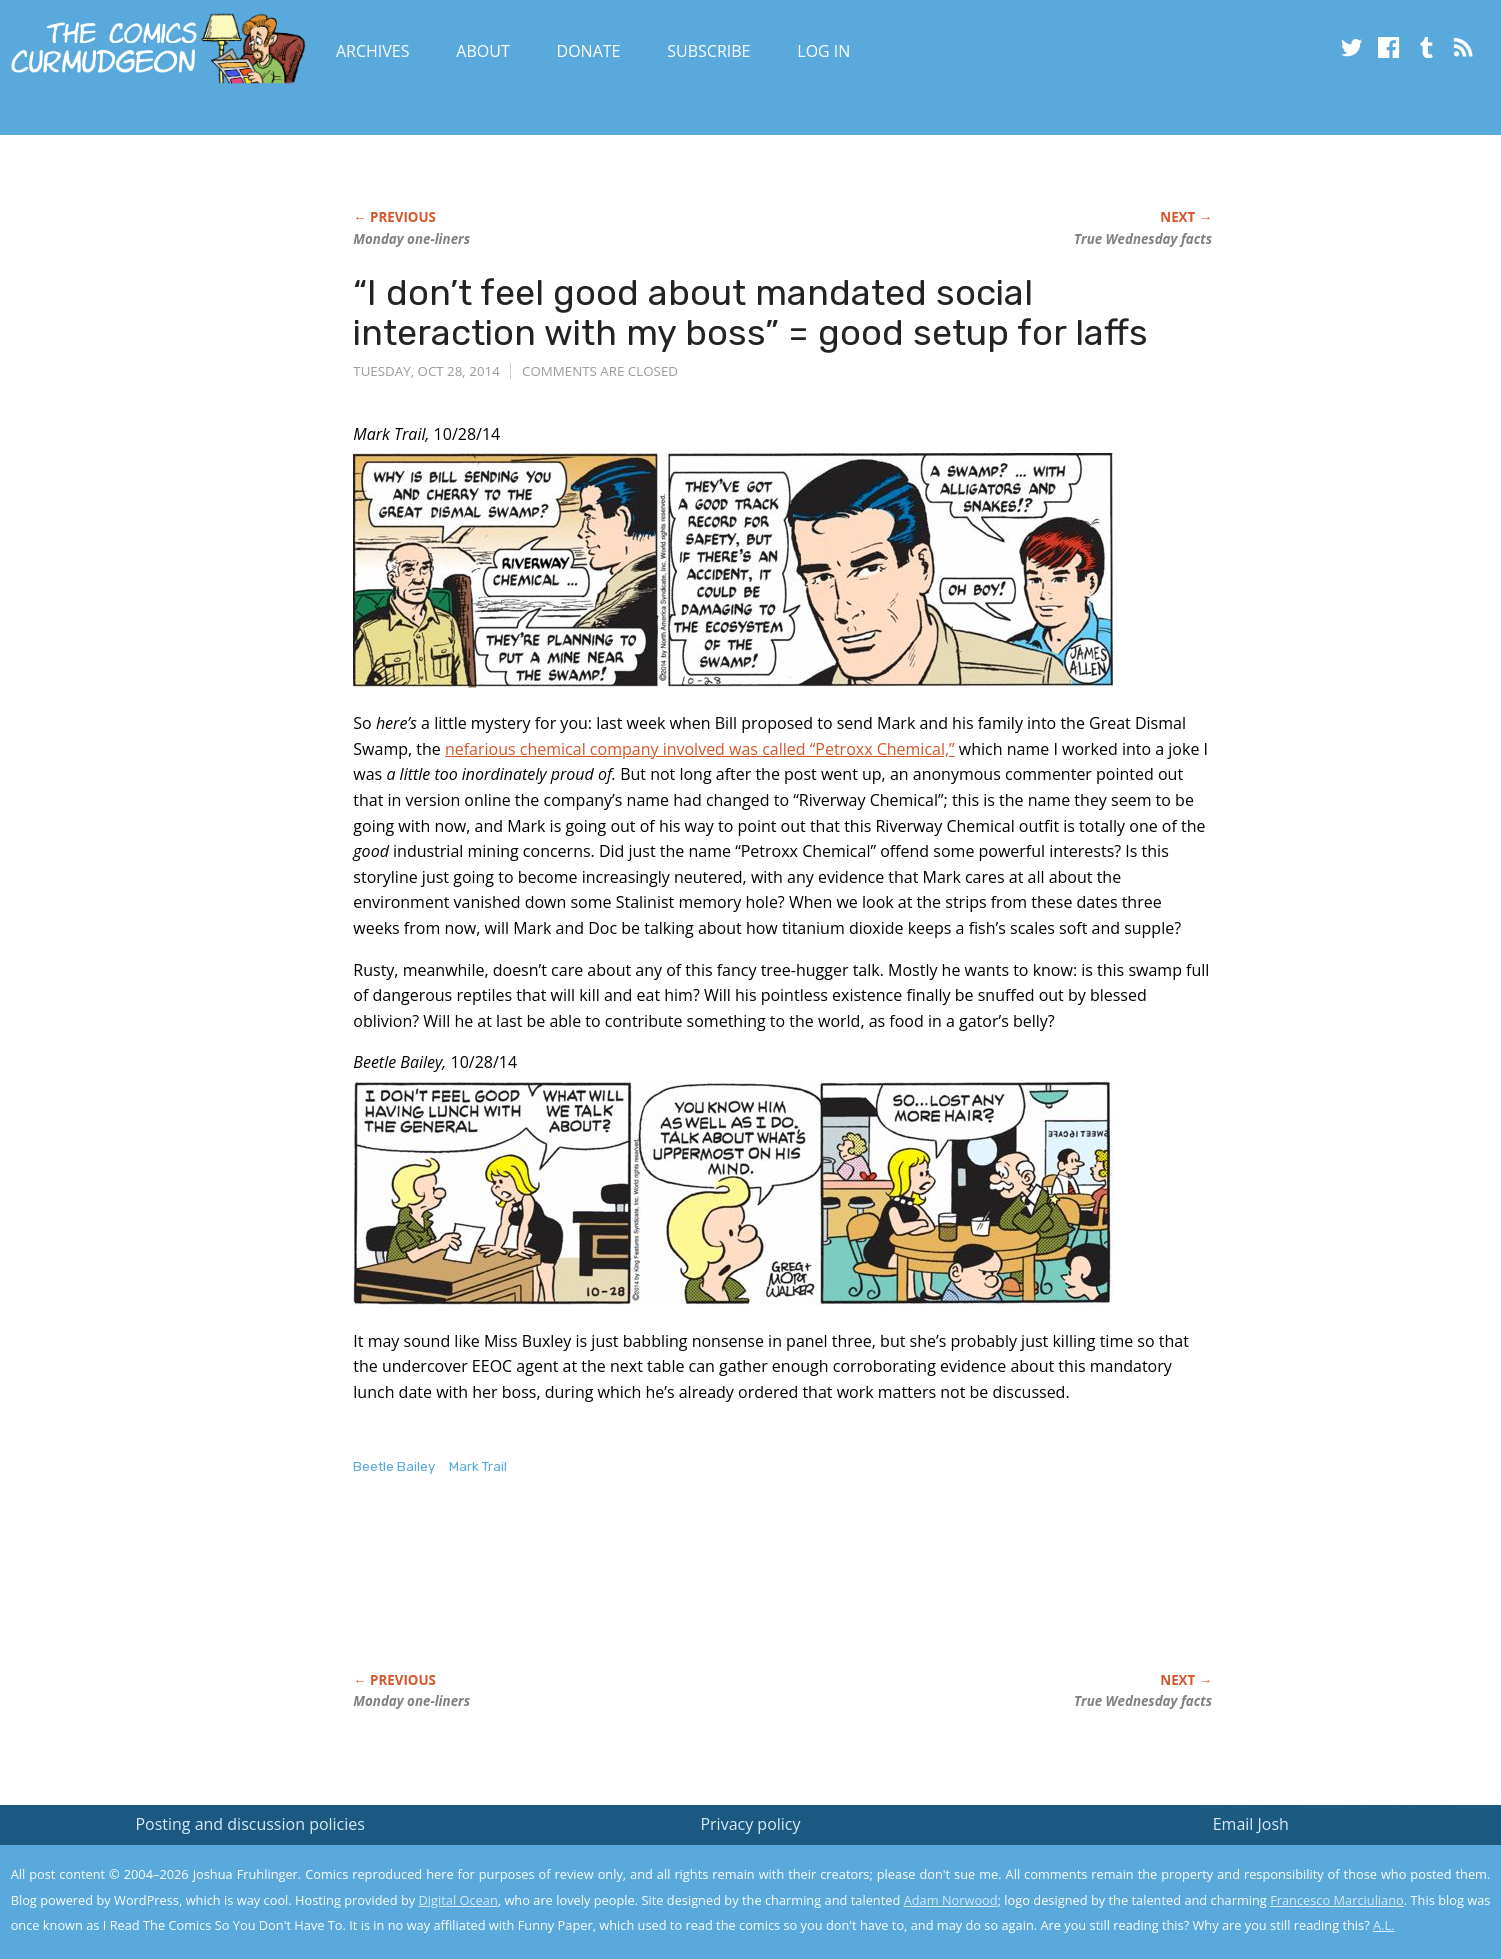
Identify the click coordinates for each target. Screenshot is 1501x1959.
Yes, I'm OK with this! (1331, 1884)
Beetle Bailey (394, 1466)
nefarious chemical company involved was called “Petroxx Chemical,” (700, 749)
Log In (823, 51)
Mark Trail (478, 1466)
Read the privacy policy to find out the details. (1322, 1834)
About (482, 51)
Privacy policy (750, 1824)
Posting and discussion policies (250, 1824)
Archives (373, 51)
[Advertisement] (717, 1595)
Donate (589, 51)
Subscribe (708, 51)
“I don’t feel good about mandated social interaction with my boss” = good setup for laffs (750, 312)
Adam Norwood (951, 1900)
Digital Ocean (458, 1900)
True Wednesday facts (1143, 239)
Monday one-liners (411, 239)
